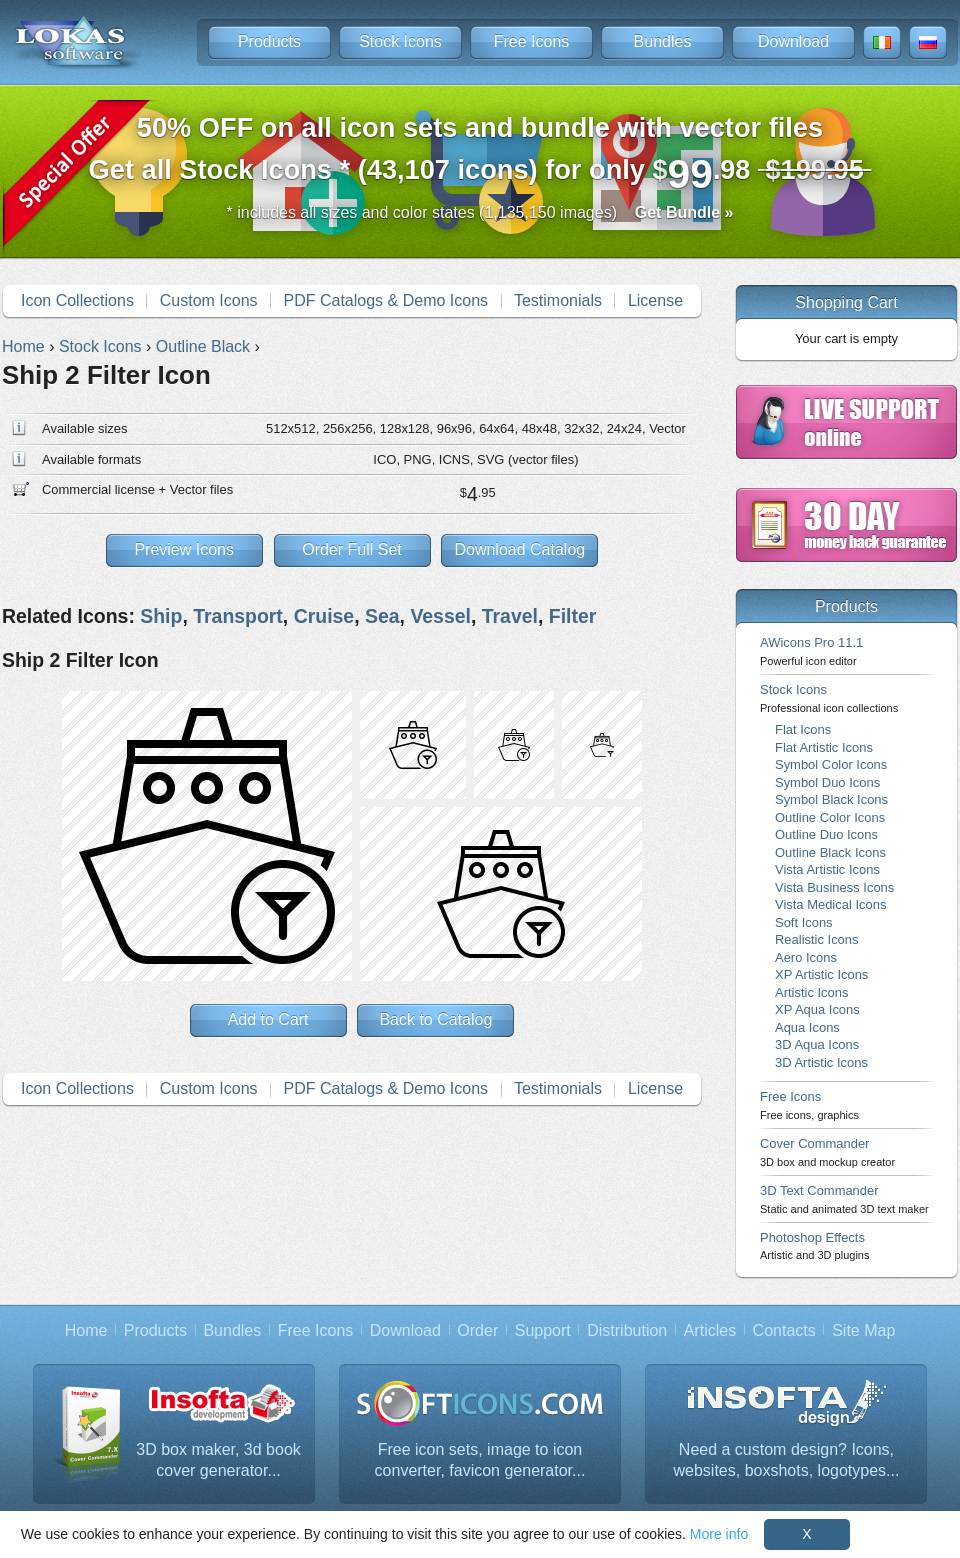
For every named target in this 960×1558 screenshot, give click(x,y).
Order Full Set (352, 549)
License (655, 300)
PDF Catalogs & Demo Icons (386, 300)
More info (719, 1534)
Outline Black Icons (830, 852)
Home (86, 1330)
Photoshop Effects (814, 1245)
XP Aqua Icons (817, 1009)
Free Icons (532, 41)
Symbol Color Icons (831, 764)
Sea (382, 616)
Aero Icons (806, 957)
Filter (573, 616)
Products (269, 41)
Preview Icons (184, 549)
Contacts (784, 1330)
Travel (510, 616)
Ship (161, 616)
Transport (238, 616)
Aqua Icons (807, 1027)
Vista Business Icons (834, 887)
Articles (710, 1330)
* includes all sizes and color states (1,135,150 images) (480, 212)
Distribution (627, 1330)
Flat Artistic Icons (824, 747)
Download (793, 41)
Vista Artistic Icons (827, 869)
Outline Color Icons (830, 817)
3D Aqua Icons (817, 1044)
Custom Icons (209, 300)
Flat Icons (803, 729)
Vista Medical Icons (830, 904)
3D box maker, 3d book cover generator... (218, 1460)
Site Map (863, 1330)
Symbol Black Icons (831, 799)
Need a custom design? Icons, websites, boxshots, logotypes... (787, 1460)
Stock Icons (400, 41)
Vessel (440, 616)
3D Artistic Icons (821, 1062)
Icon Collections (77, 300)
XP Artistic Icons (821, 974)
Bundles (663, 41)
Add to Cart (268, 1019)
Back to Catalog (435, 1019)
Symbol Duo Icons (827, 782)
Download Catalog (519, 549)
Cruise (324, 616)
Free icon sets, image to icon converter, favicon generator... (480, 1460)
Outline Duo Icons (826, 834)
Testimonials (558, 300)
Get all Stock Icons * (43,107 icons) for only (480, 154)
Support (543, 1330)
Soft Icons (804, 922)
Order (477, 1330)
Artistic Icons (811, 992)
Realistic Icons (817, 939)
